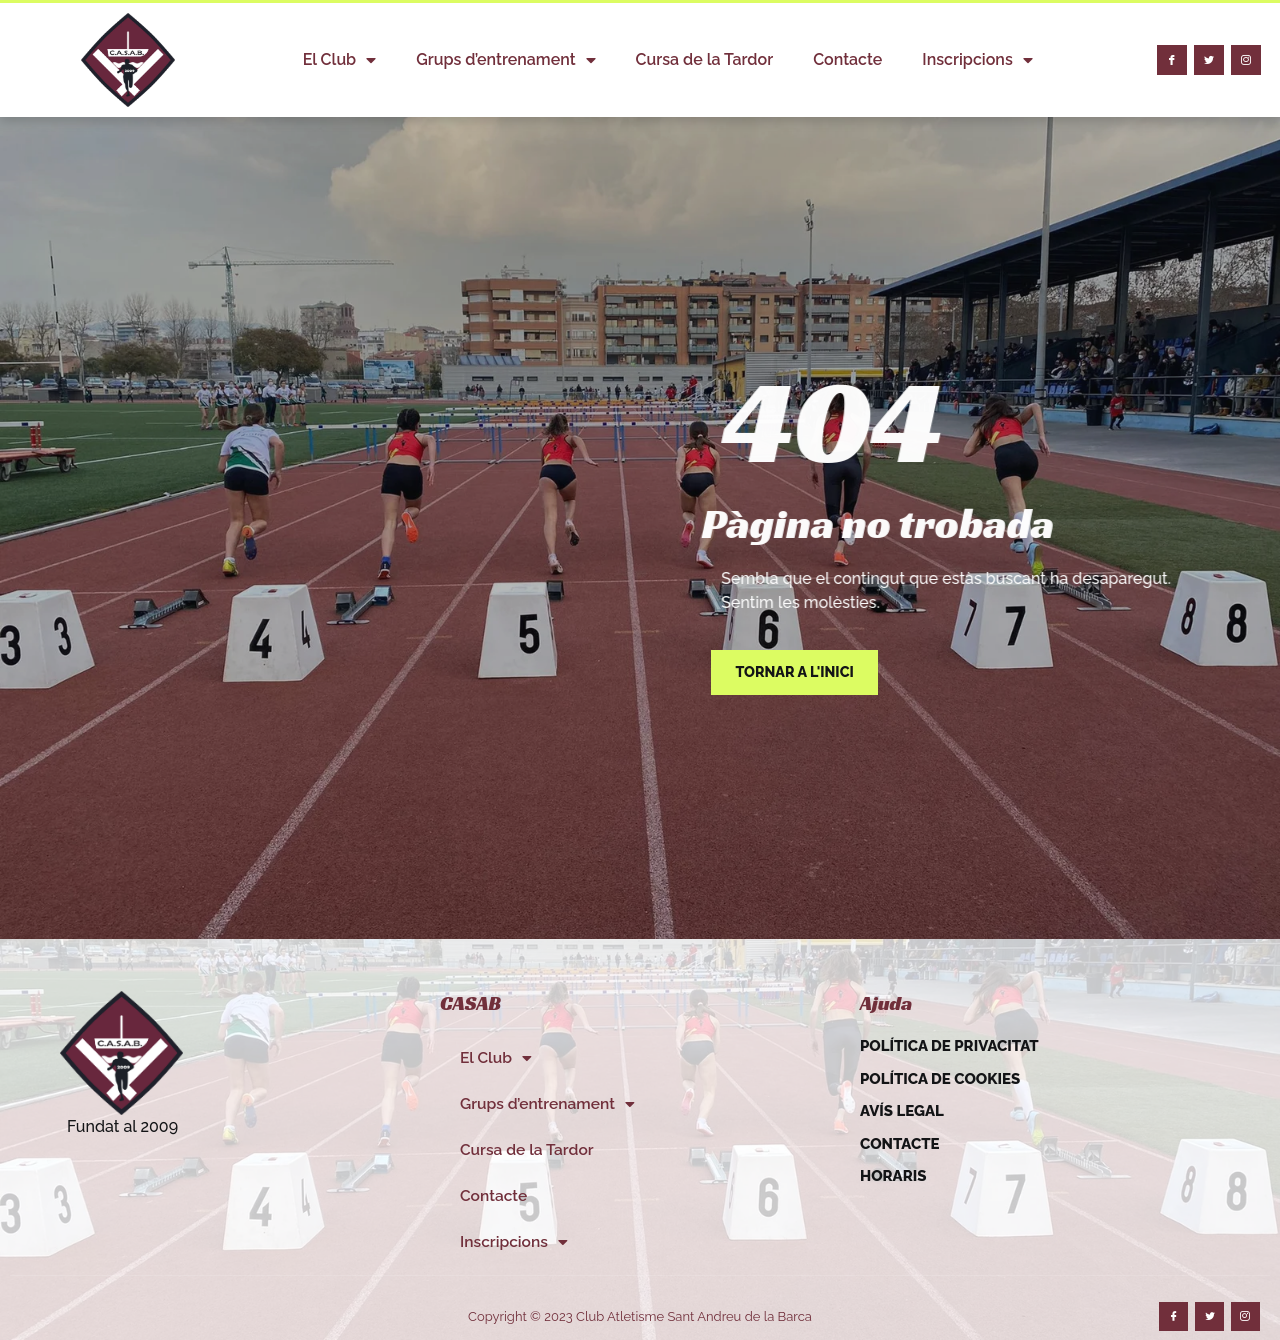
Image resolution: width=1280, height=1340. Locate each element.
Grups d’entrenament (505, 60)
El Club (340, 60)
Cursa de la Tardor (705, 59)
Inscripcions (977, 60)
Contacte (847, 59)
